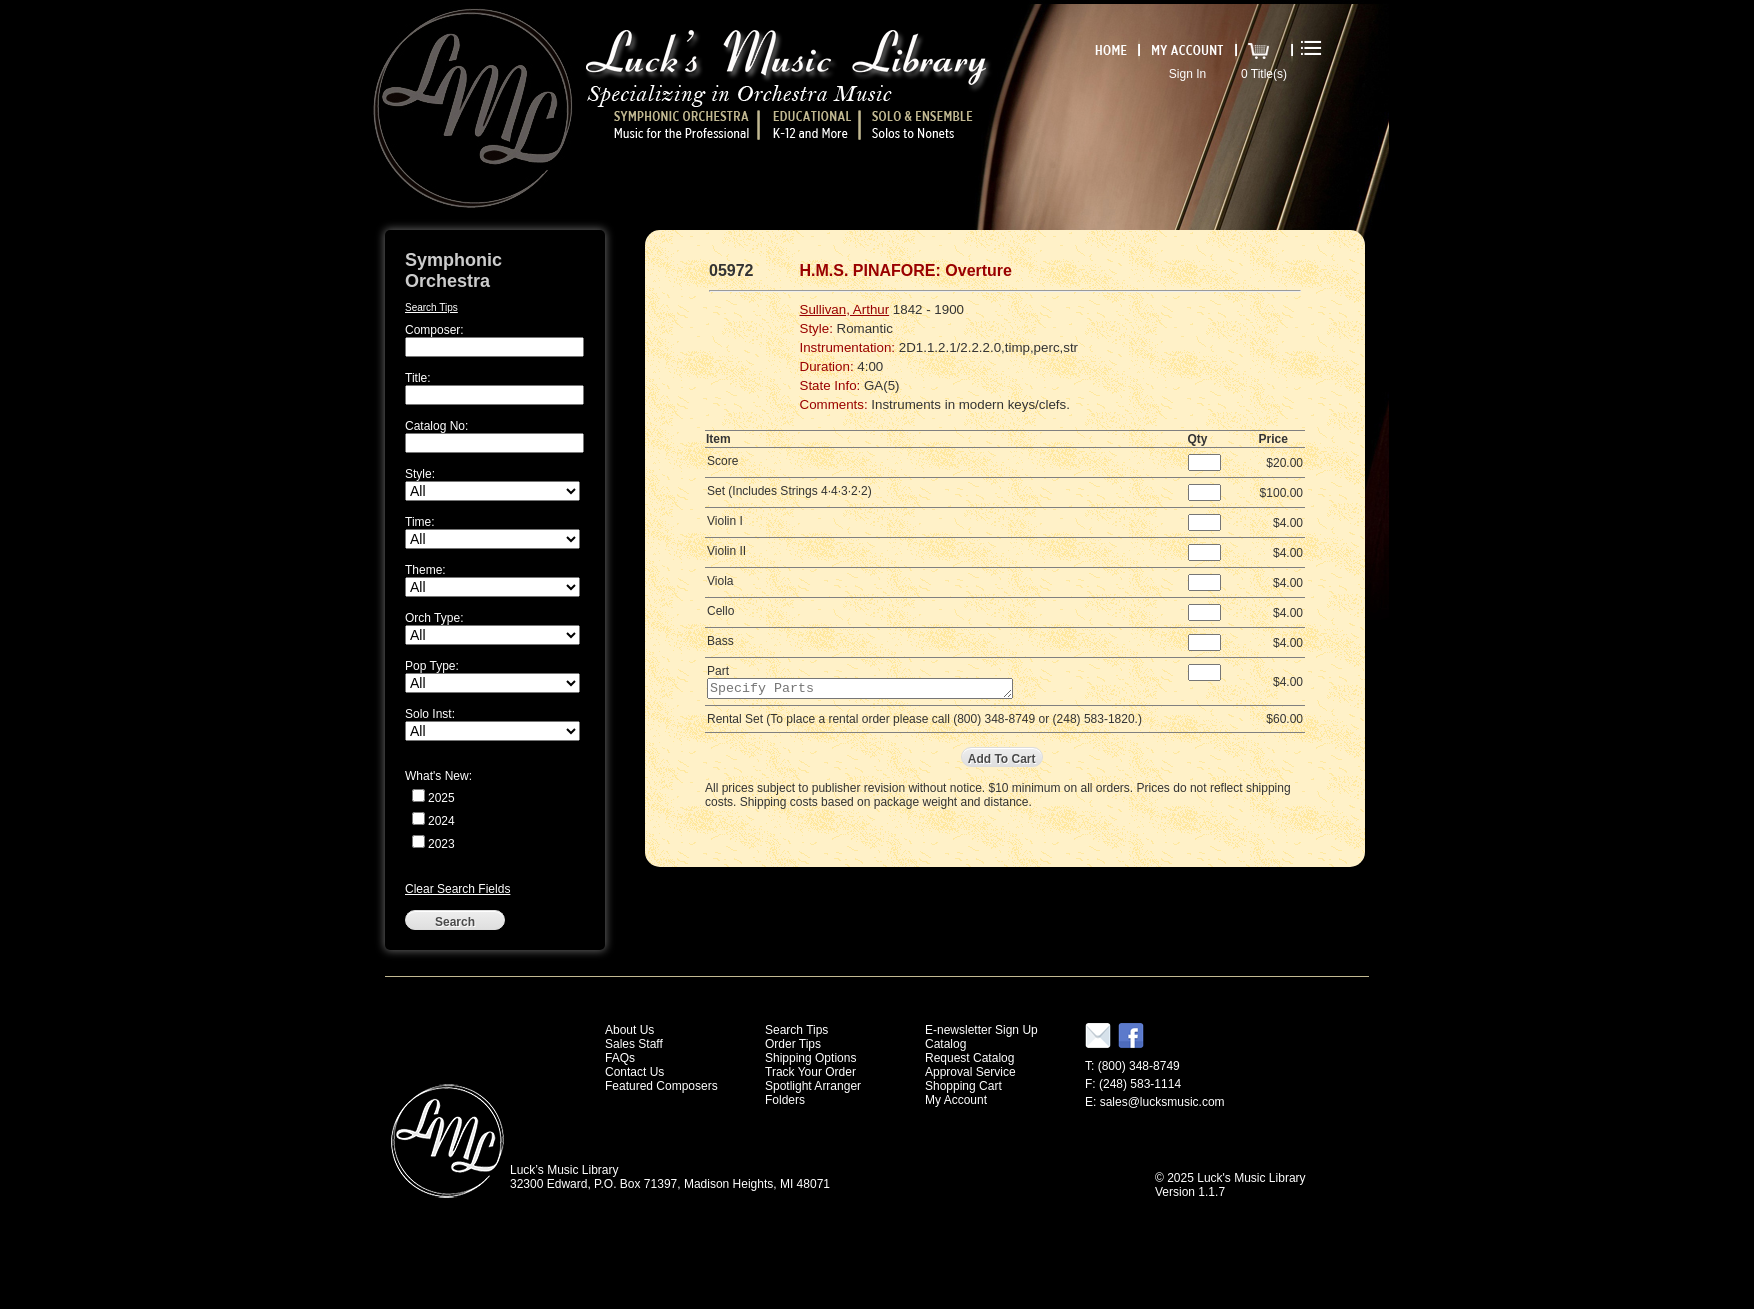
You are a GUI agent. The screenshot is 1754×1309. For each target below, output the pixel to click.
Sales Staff (634, 1044)
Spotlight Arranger (813, 1086)
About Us (629, 1030)
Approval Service (970, 1072)
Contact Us (634, 1072)
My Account (956, 1100)
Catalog (945, 1044)
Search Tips (431, 307)
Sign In (1187, 74)
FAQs (620, 1058)
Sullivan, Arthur (845, 309)
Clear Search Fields (457, 889)
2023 (441, 844)
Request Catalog (969, 1058)
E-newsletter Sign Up (981, 1030)
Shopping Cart (963, 1086)
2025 (441, 798)
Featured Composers (661, 1086)
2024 (441, 821)
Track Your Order (810, 1072)
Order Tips (793, 1044)
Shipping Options (810, 1058)
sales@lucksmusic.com (1162, 1102)
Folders (785, 1100)
